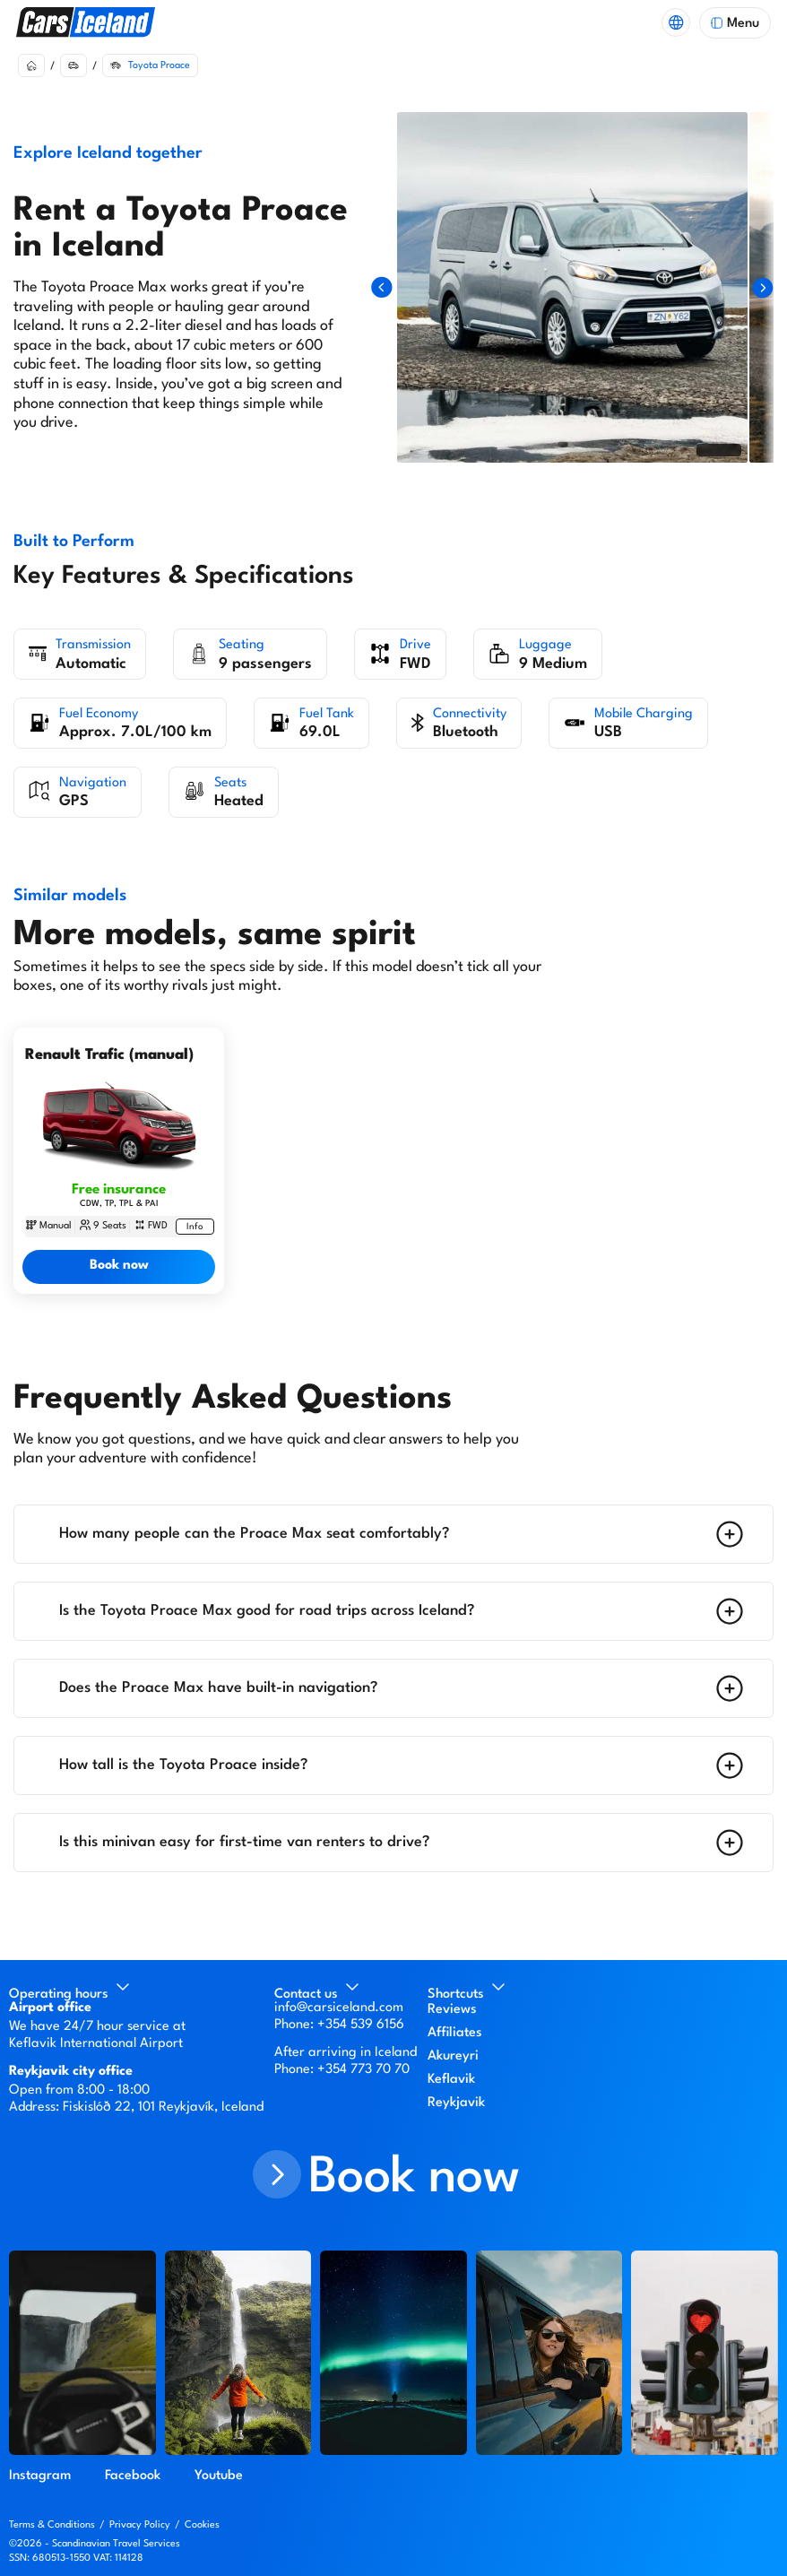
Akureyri (453, 2056)
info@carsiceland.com (338, 2008)
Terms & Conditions (52, 2525)
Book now (119, 1265)
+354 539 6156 (360, 2025)
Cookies (202, 2525)
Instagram (40, 2476)
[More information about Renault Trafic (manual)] (195, 1226)
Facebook (132, 2476)
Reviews (452, 2010)
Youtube (219, 2476)
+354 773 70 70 (363, 2070)
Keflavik (451, 2079)
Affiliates (455, 2033)
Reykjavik (456, 2103)
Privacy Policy (139, 2525)
